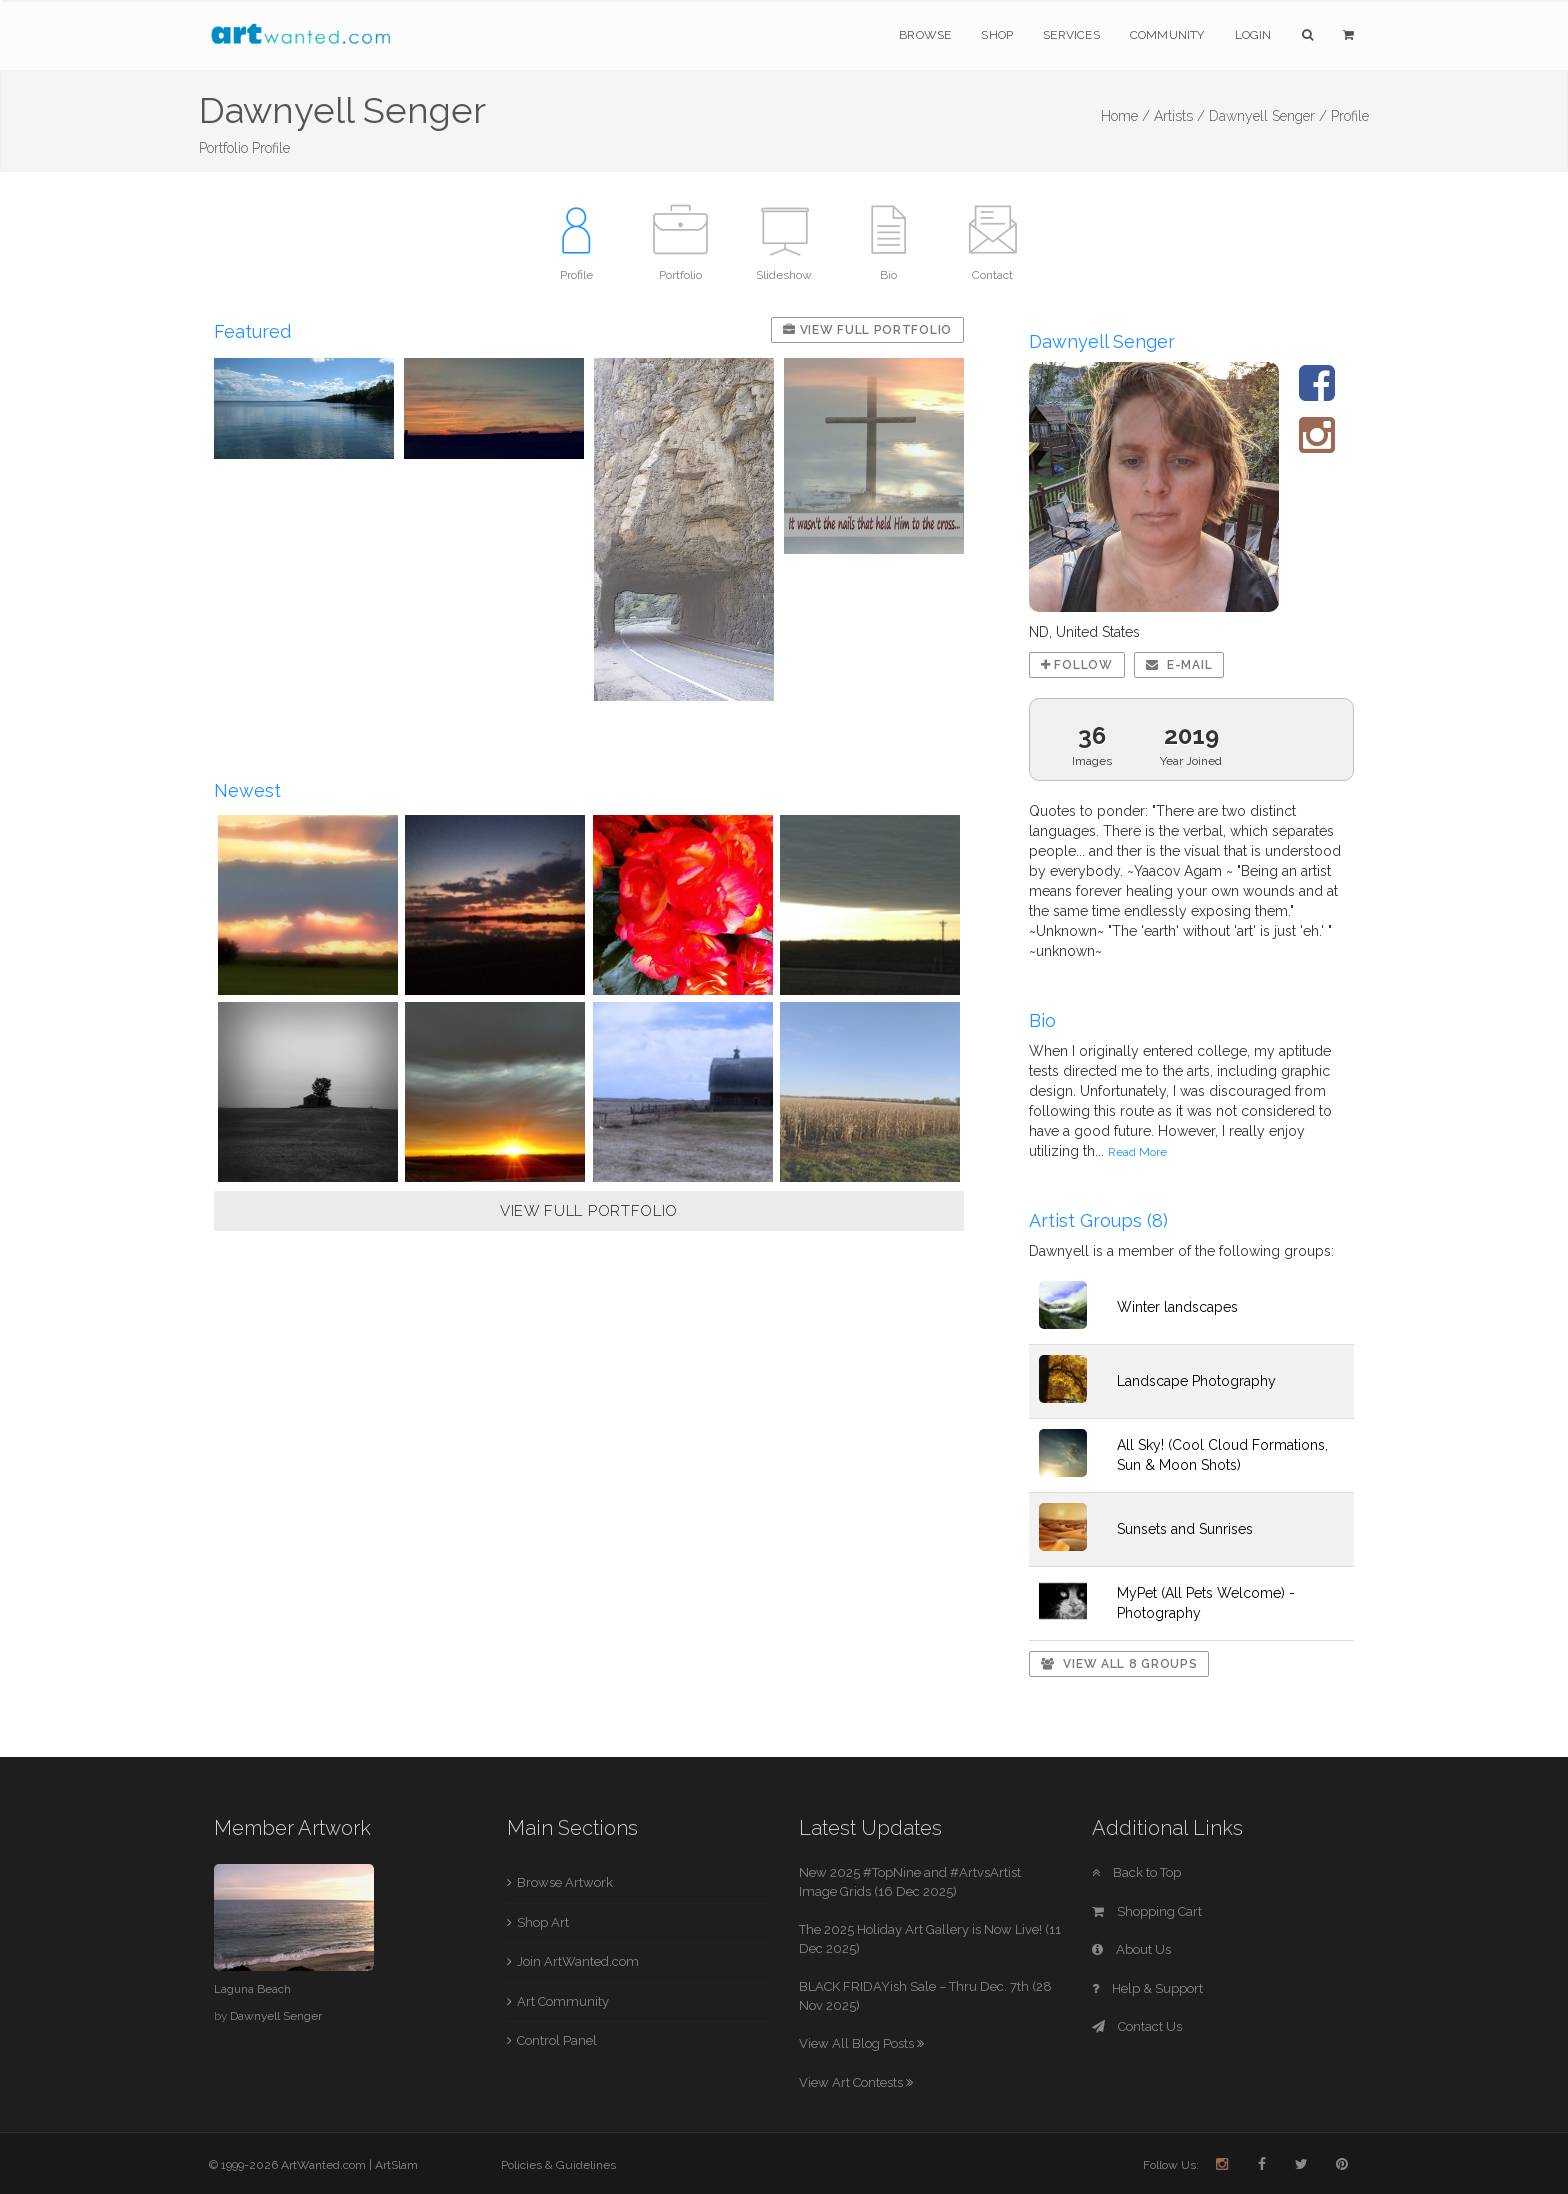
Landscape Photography (1196, 1381)
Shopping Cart (1147, 1911)
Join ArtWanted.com (578, 1961)
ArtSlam (396, 2165)
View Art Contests (856, 2082)
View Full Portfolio (867, 330)
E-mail (1179, 665)
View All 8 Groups (1119, 1664)
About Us (1131, 1949)
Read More (1137, 1152)
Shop (997, 35)
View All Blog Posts (861, 2043)
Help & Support (1147, 1988)
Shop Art (543, 1922)
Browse (925, 35)
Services (1071, 35)
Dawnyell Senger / (1268, 116)
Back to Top (1136, 1872)
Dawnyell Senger (276, 2016)
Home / (1125, 116)
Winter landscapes (1177, 1307)
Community (1167, 35)
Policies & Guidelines (558, 2165)
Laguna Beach (252, 1989)
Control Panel (557, 2040)
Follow (1077, 665)
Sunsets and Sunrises (1185, 1529)
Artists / (1179, 116)
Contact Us (1137, 2026)
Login (1253, 35)
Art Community (563, 2001)
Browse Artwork (565, 1882)
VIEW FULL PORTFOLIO (589, 1211)
